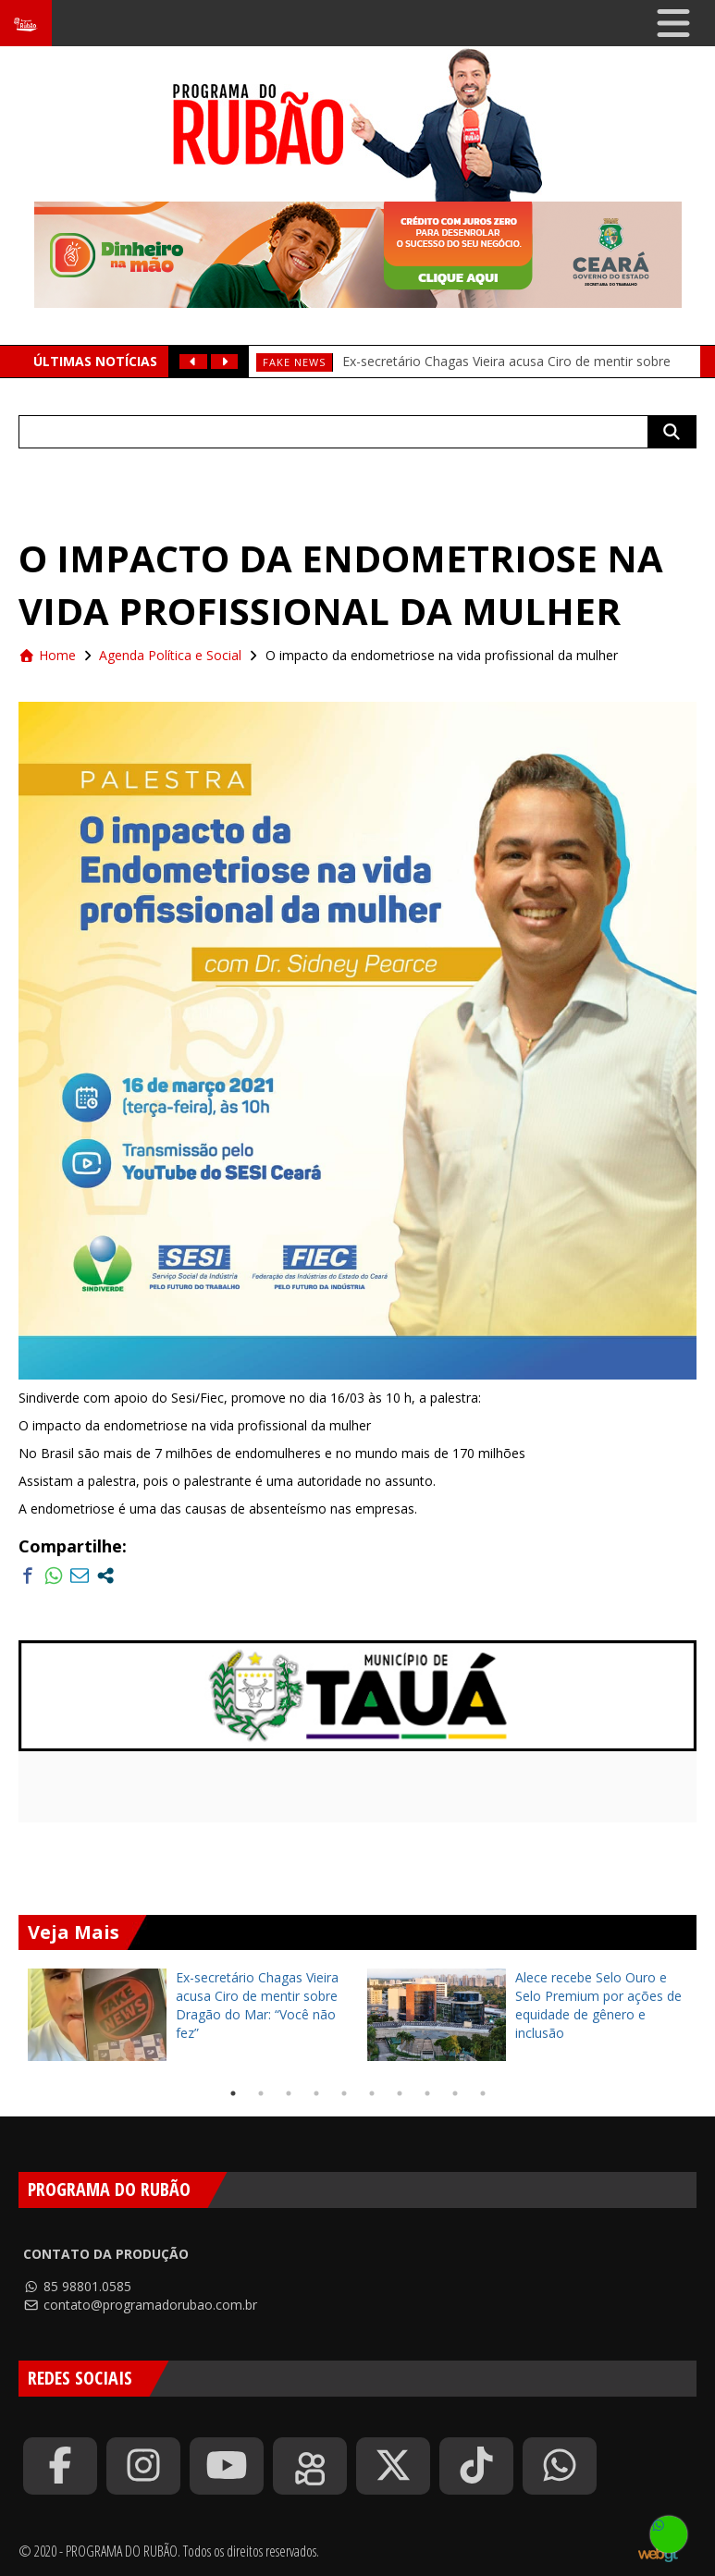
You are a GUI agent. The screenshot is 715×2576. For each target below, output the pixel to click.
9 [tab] (455, 2093)
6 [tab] (372, 2093)
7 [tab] (399, 2093)
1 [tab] (233, 2093)
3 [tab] (288, 2093)
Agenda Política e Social (170, 655)
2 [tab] (261, 2093)
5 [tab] (344, 2093)
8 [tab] (427, 2093)
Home (47, 655)
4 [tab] (316, 2093)
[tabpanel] (188, 2015)
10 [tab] (483, 2093)
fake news (294, 362)
